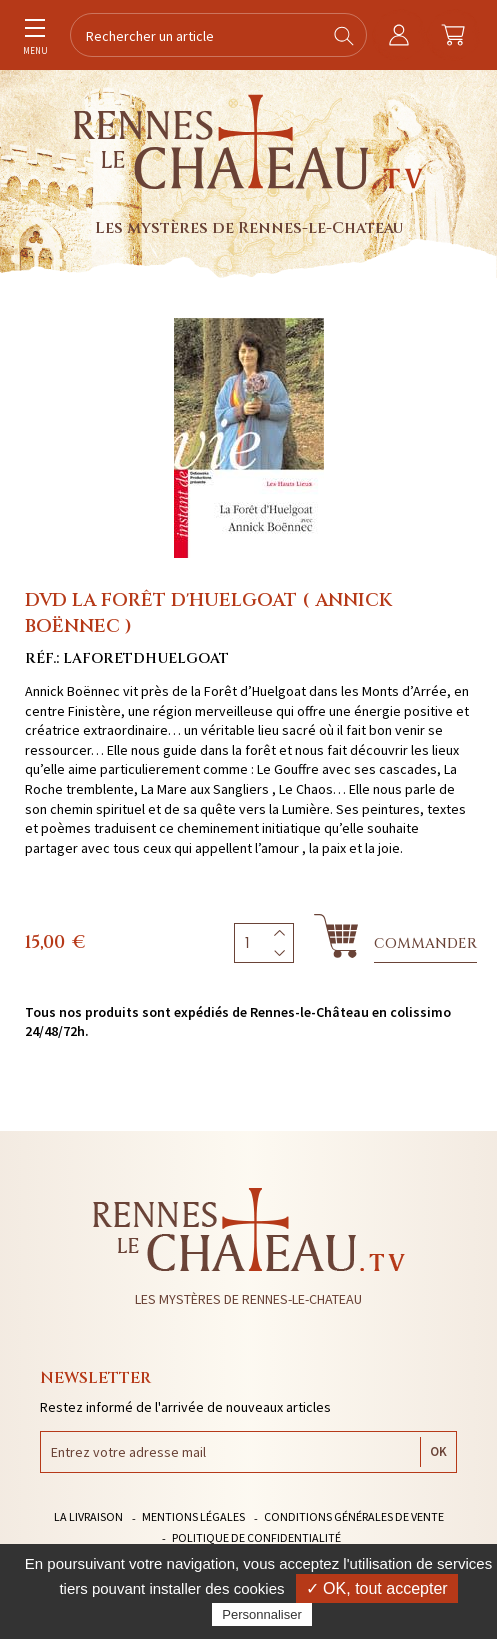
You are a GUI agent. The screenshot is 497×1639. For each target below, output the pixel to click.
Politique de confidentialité (256, 1537)
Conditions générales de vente (354, 1516)
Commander (425, 943)
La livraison (88, 1516)
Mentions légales (193, 1516)
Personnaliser (262, 1614)
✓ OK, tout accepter (377, 1588)
